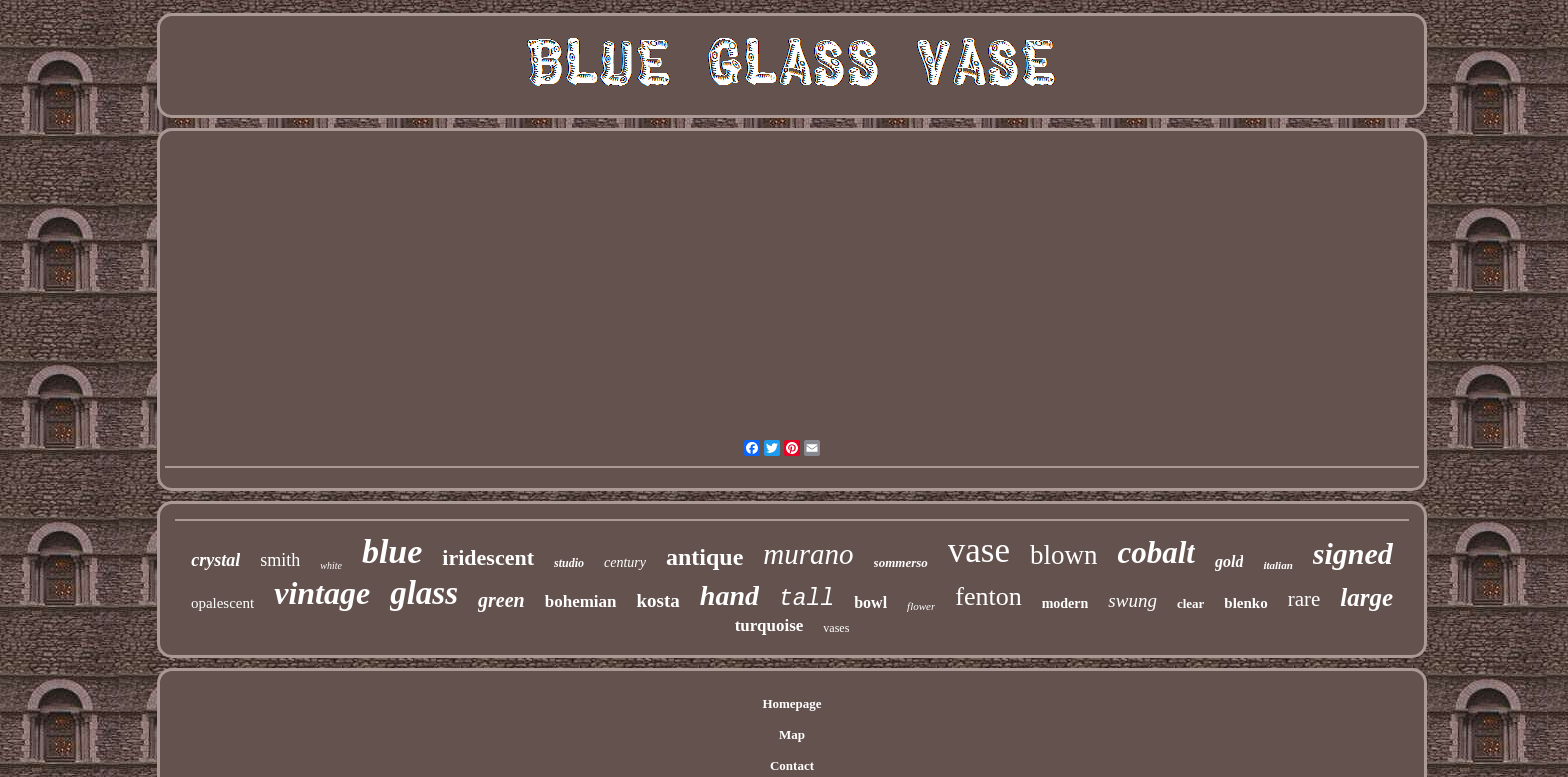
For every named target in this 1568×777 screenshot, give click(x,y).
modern (1065, 603)
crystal (215, 560)
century (625, 562)
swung (1132, 600)
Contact (792, 765)
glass (424, 593)
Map (792, 734)
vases (836, 628)
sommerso (901, 562)
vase (979, 550)
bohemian (581, 601)
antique (704, 557)
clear (1190, 603)
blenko (1245, 603)
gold (1229, 561)
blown (1064, 555)
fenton (988, 596)
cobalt (1156, 552)
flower (921, 606)
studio (569, 563)
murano (808, 554)
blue (392, 551)
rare (1304, 599)
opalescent (222, 603)
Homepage (791, 703)
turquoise (769, 625)
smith (280, 560)
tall (806, 599)
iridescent (488, 557)
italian (1277, 565)
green (501, 600)
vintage (322, 593)
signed (1353, 553)
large (1366, 597)
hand (729, 595)
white (331, 565)
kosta (658, 600)
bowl (870, 602)
